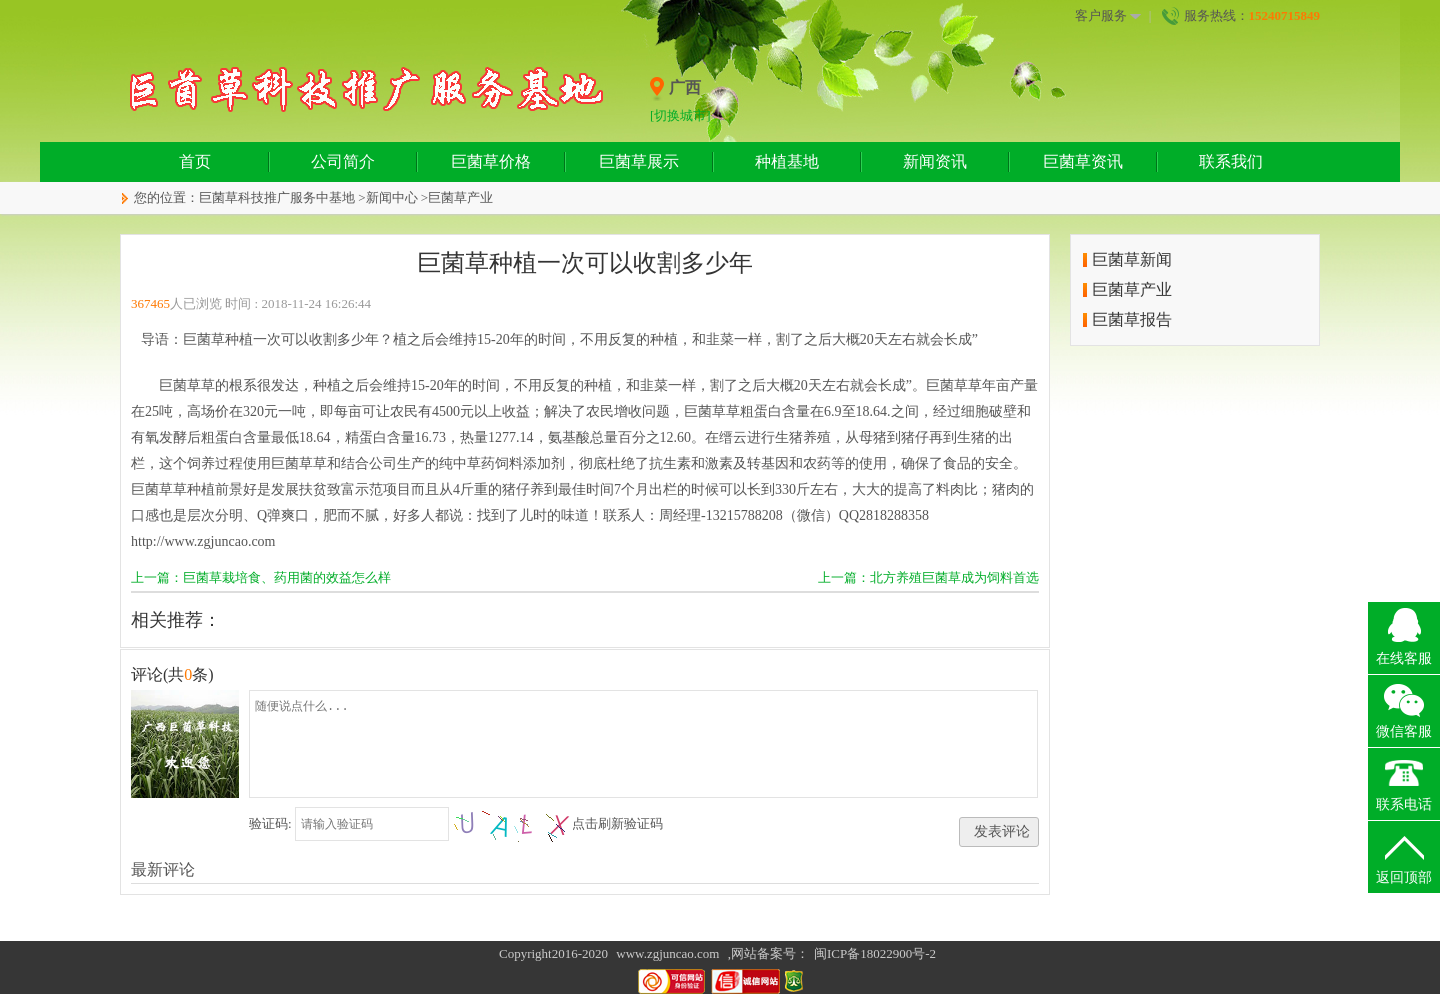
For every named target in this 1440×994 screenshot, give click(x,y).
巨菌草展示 (639, 161)
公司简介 (343, 161)
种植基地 (787, 161)
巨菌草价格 (491, 161)
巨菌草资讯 (1083, 161)
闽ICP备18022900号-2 (875, 953)
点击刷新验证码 (617, 823)
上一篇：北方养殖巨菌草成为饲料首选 (928, 577)
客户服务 (1108, 16)
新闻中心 (392, 197)
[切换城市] (680, 115)
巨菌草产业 (460, 197)
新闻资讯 (935, 161)
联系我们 (1231, 161)
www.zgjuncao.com (667, 953)
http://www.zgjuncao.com (203, 541)
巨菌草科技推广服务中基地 (277, 197)
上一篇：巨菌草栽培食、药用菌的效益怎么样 (261, 577)
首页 (195, 161)
